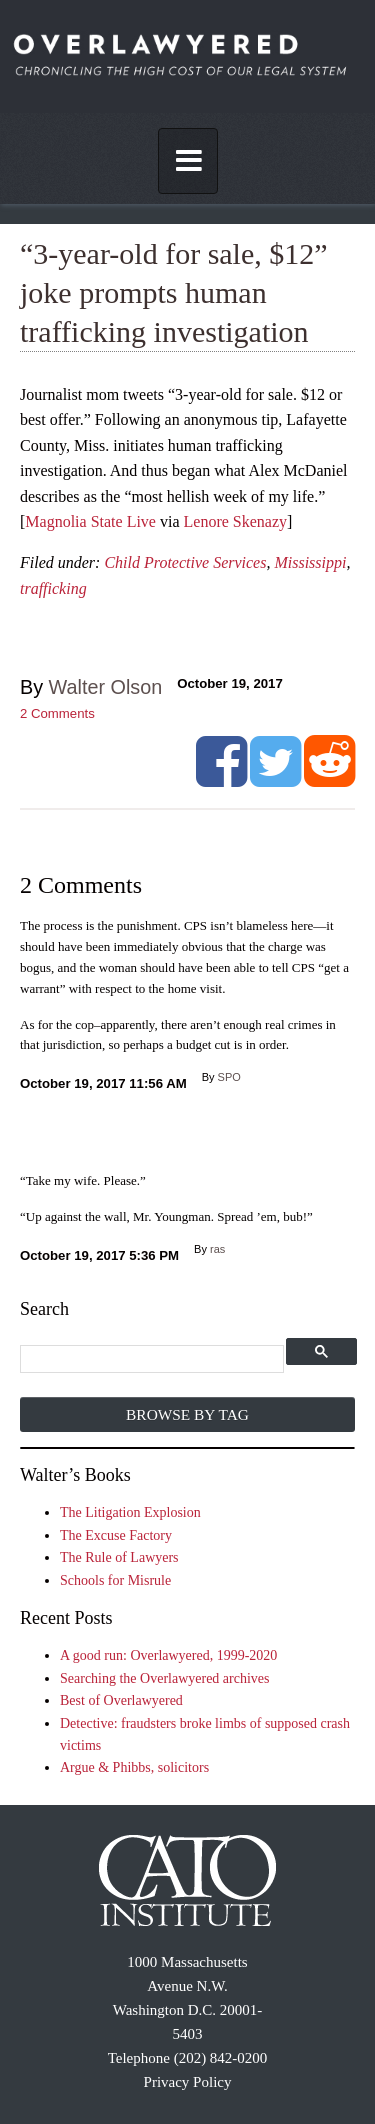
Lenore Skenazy (236, 521)
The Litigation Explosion (130, 1512)
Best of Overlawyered (121, 1700)
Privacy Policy (188, 2082)
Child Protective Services (185, 562)
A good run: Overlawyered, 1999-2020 (168, 1655)
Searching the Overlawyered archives (165, 1678)
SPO (229, 1077)
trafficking (53, 588)
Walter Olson (106, 687)
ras (217, 1249)
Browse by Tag (187, 1414)
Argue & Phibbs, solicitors (134, 1767)
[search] (153, 1359)
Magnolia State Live (90, 521)
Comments (57, 713)
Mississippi (310, 562)
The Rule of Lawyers (119, 1557)
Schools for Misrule (115, 1580)
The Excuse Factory (116, 1535)
